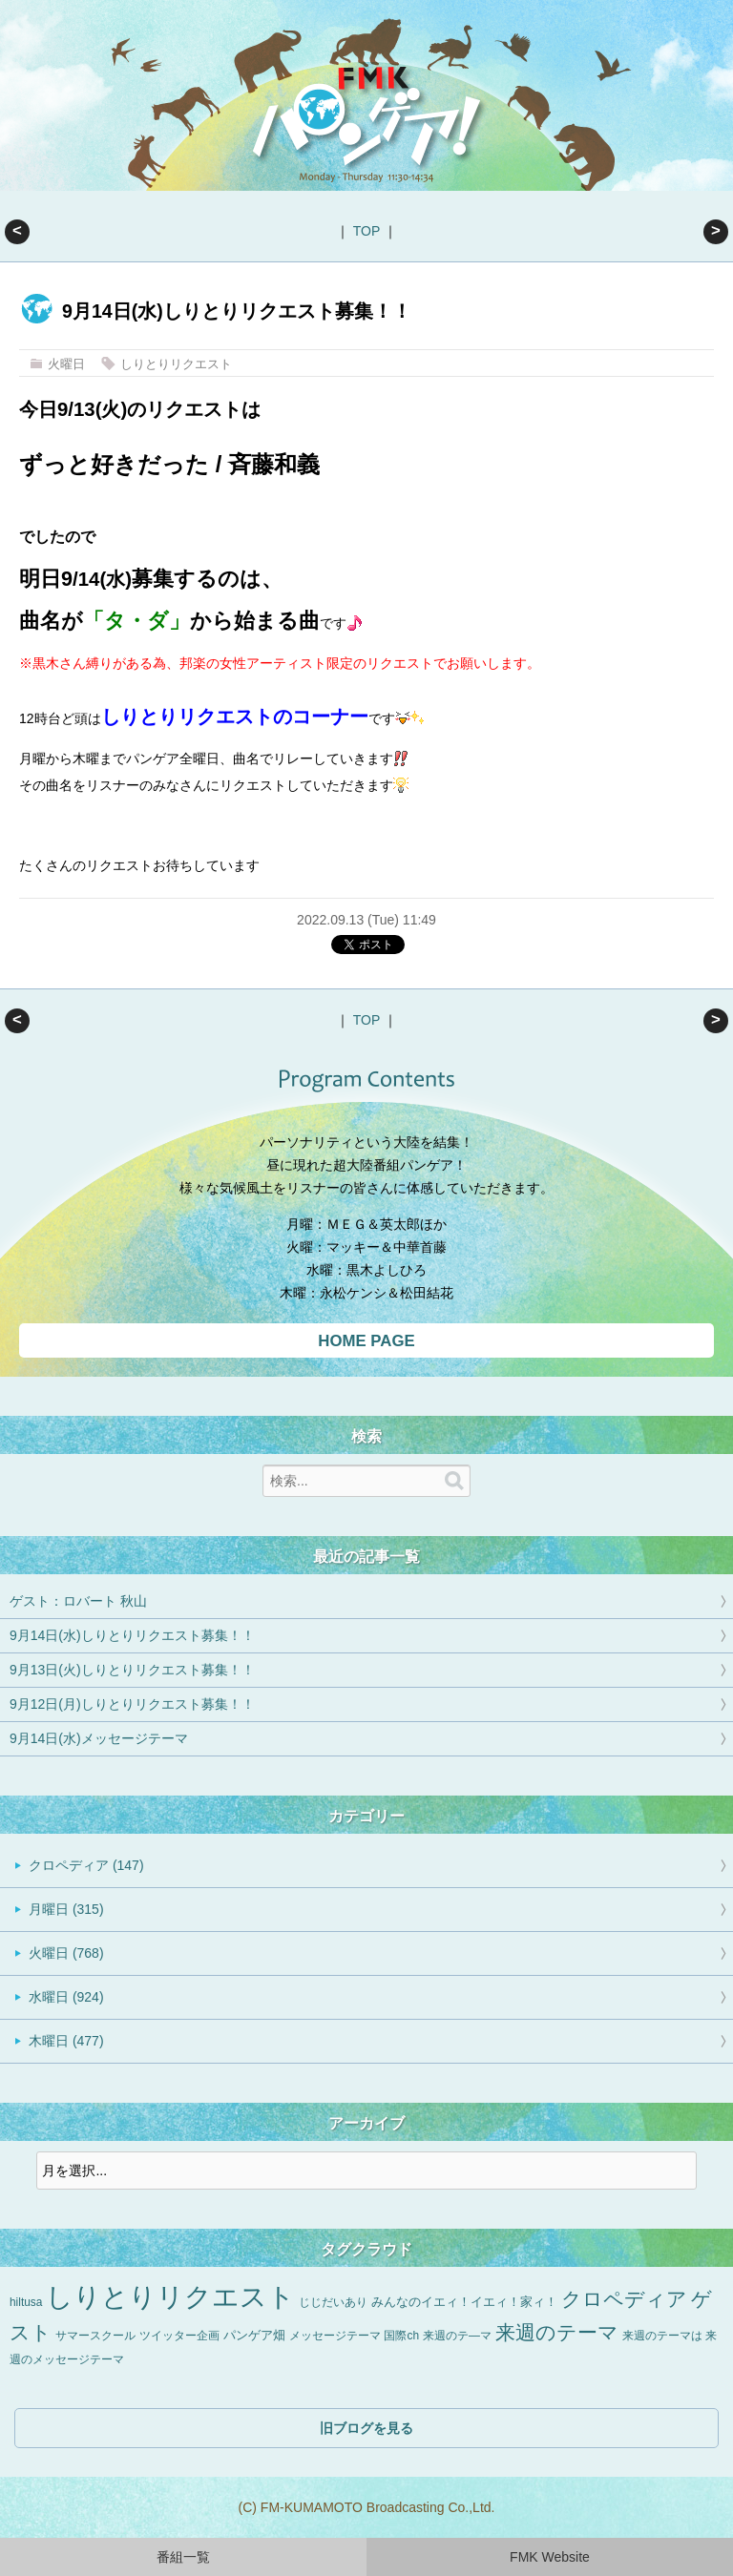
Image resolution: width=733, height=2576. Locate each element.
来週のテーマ (556, 2332)
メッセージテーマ (335, 2335)
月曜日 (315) (66, 1909)
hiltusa (26, 2302)
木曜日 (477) (66, 2040)
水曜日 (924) (66, 1997)
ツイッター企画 (179, 2335)
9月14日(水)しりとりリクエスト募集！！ (132, 1635)
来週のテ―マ (457, 2335)
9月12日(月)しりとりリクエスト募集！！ (132, 1704)
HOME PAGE (366, 1341)
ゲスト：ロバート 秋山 (17, 231)
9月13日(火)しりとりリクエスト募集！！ (715, 231)
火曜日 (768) (66, 1953)
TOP (366, 231)
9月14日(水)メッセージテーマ (99, 1738)
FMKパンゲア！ (366, 122)
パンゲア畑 (254, 2335)
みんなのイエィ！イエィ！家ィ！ (464, 2302)
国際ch (401, 2335)
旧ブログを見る (366, 2428)
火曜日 (66, 364)
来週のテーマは (662, 2335)
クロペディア (624, 2299)
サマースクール (95, 2335)
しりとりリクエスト (176, 364)
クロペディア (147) (86, 1865)
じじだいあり (333, 2302)
